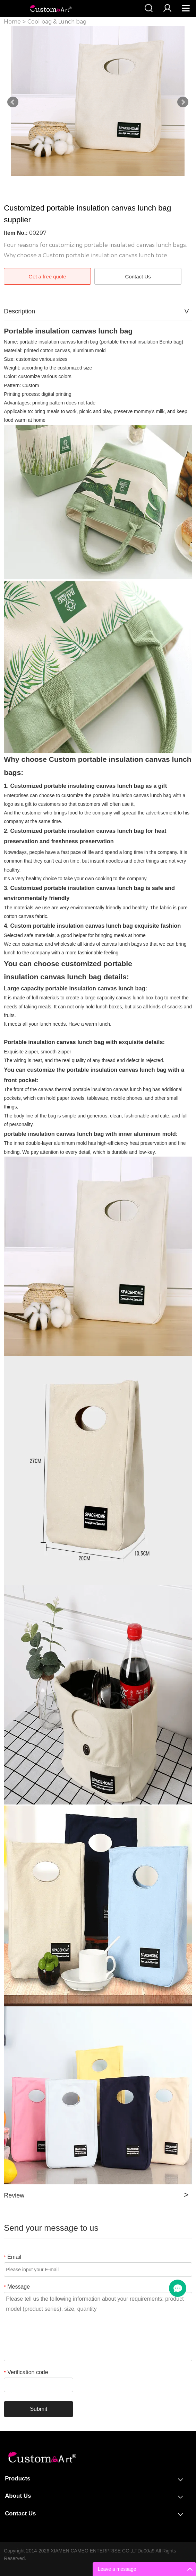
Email (12, 2257)
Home (12, 21)
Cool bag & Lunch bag (56, 21)
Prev (12, 102)
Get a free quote (47, 276)
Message (17, 2287)
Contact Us (138, 276)
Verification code (26, 2372)
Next (182, 102)
